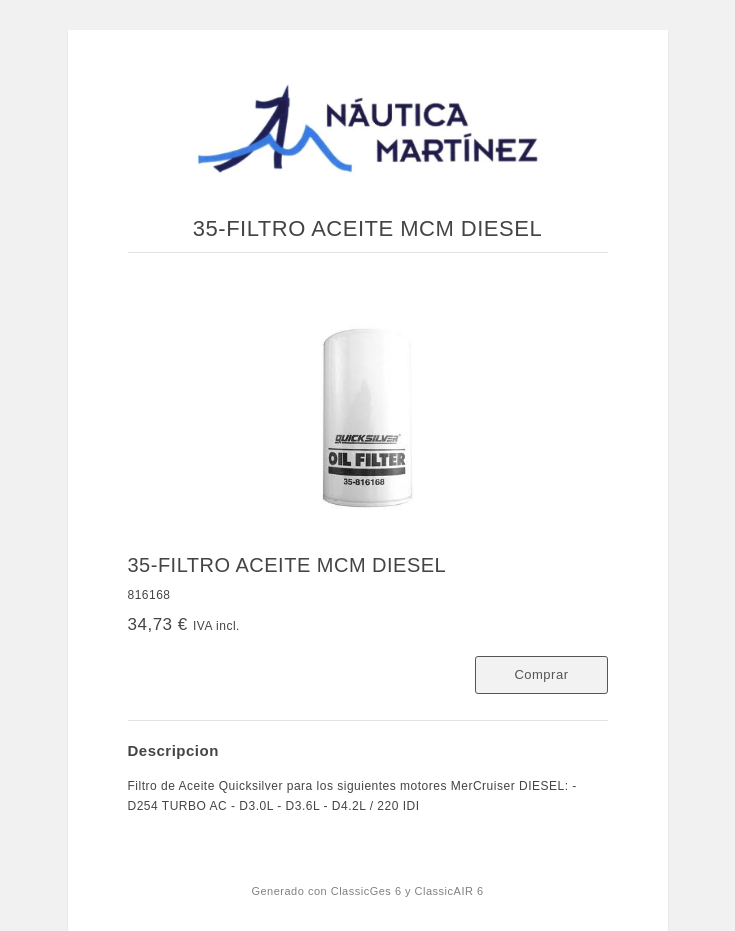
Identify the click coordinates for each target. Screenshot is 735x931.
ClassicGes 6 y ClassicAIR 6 (407, 891)
